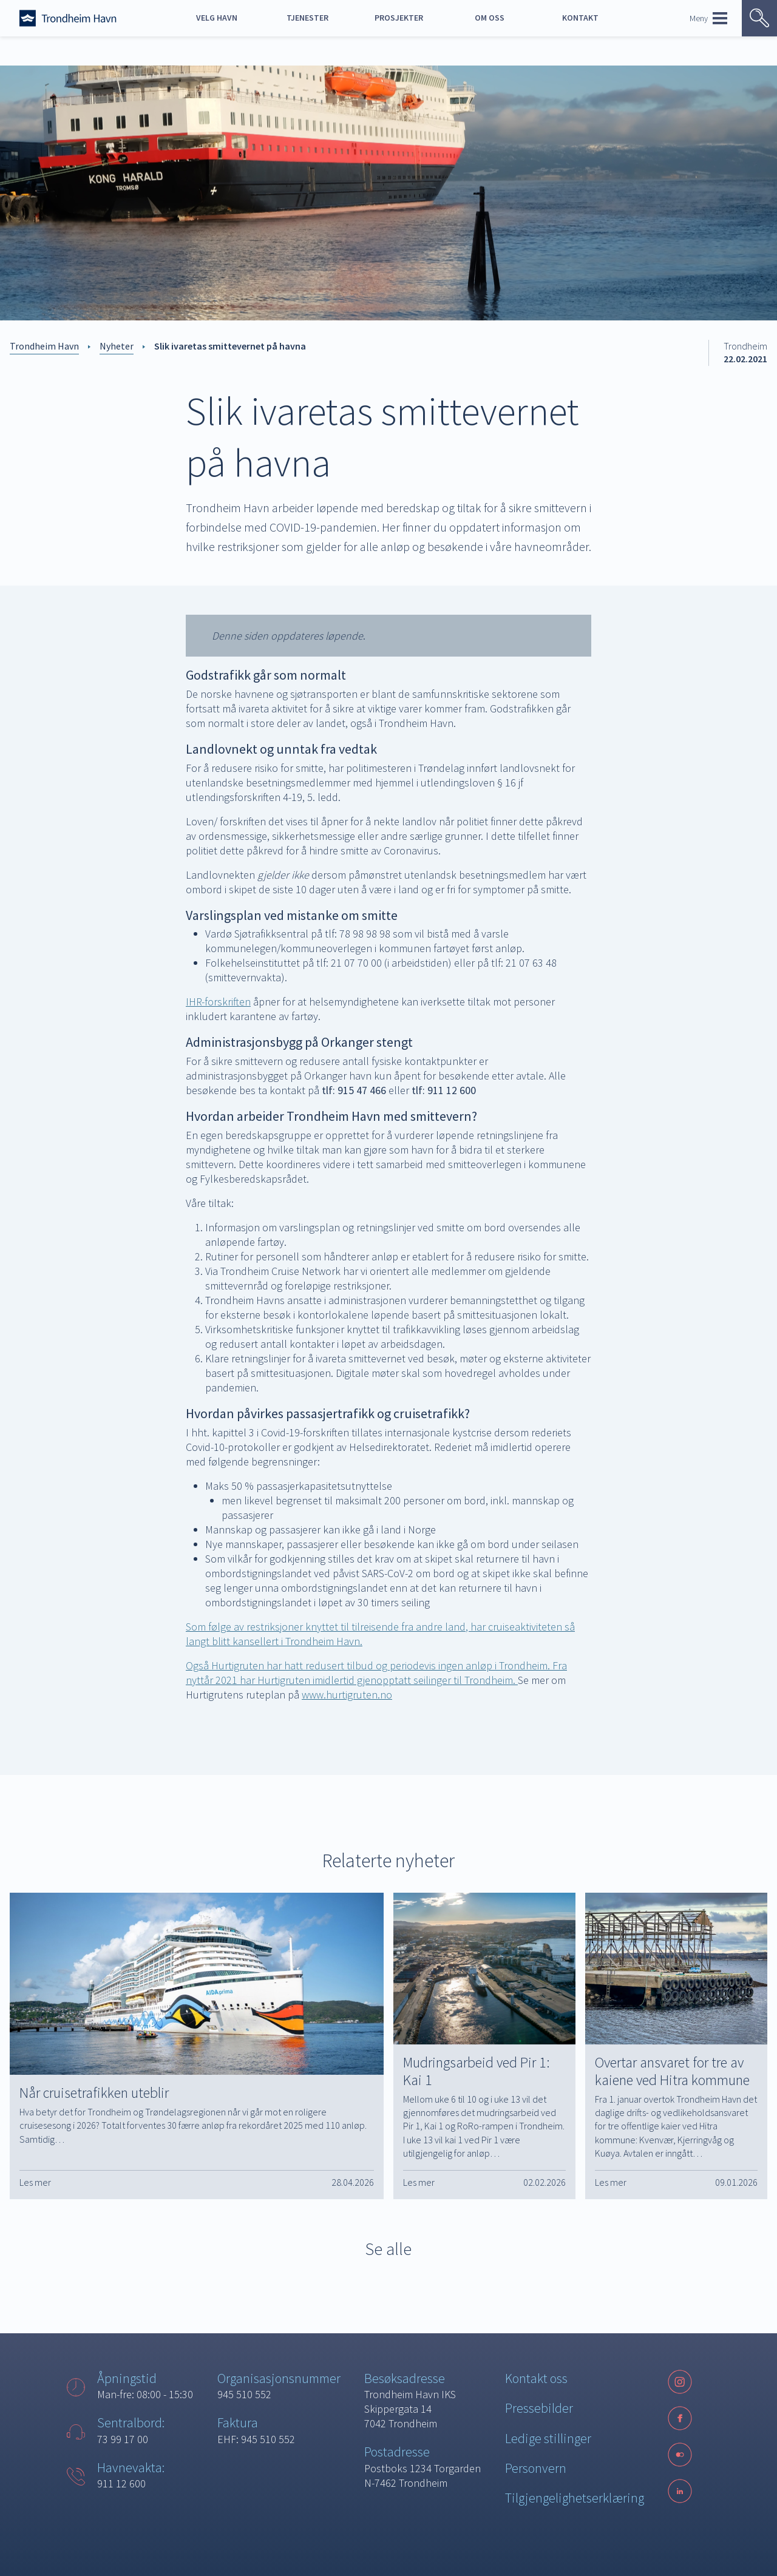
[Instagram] (680, 2382)
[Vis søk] (759, 18)
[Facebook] (680, 2418)
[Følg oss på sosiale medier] (680, 2455)
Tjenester (307, 17)
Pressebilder (539, 2407)
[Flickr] (680, 2454)
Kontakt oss (536, 2378)
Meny (708, 18)
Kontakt (580, 17)
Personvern (535, 2467)
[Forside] (68, 18)
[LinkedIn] (680, 2491)
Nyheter (117, 346)
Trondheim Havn (44, 346)
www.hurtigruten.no (347, 1695)
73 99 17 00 (122, 2439)
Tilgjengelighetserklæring (574, 2497)
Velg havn (216, 17)
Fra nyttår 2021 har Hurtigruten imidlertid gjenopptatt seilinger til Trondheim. (376, 1672)
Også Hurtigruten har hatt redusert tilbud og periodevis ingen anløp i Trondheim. (369, 1665)
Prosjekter (399, 17)
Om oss (489, 17)
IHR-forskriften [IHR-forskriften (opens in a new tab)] (218, 1002)
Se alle (388, 2249)
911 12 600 (121, 2483)
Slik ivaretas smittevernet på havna (230, 346)
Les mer (35, 2182)
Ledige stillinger (548, 2438)
